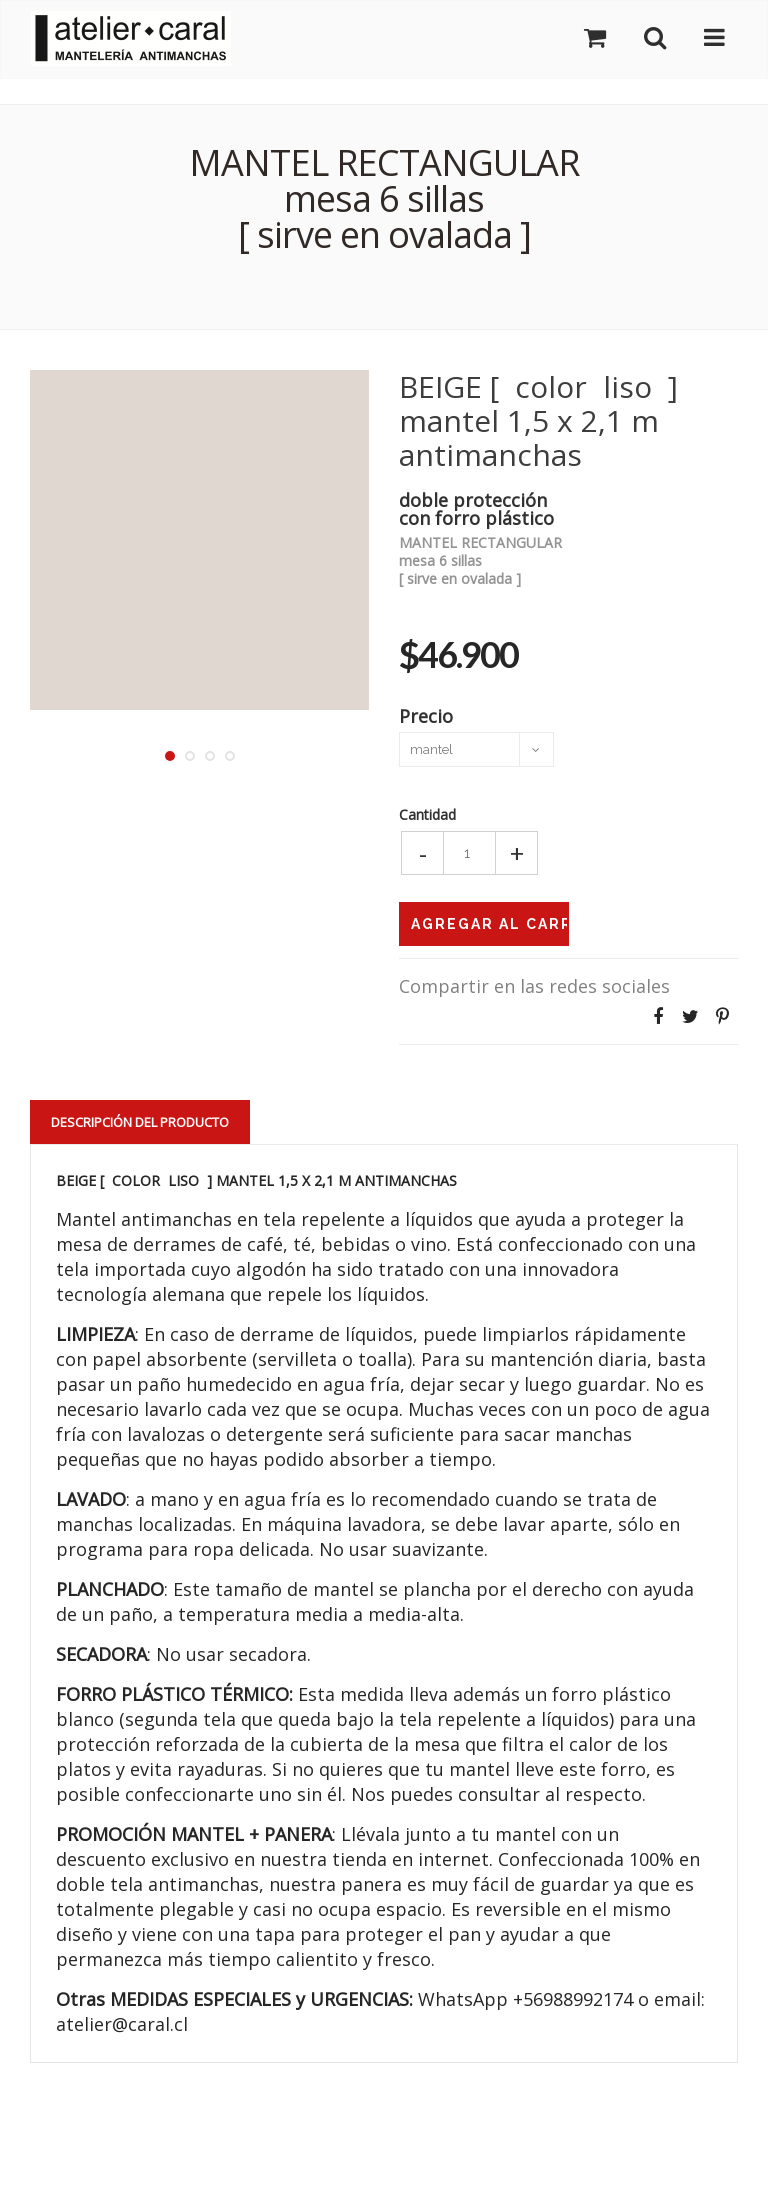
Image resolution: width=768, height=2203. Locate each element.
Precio (426, 714)
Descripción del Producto (140, 1122)
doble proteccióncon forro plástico (476, 507)
